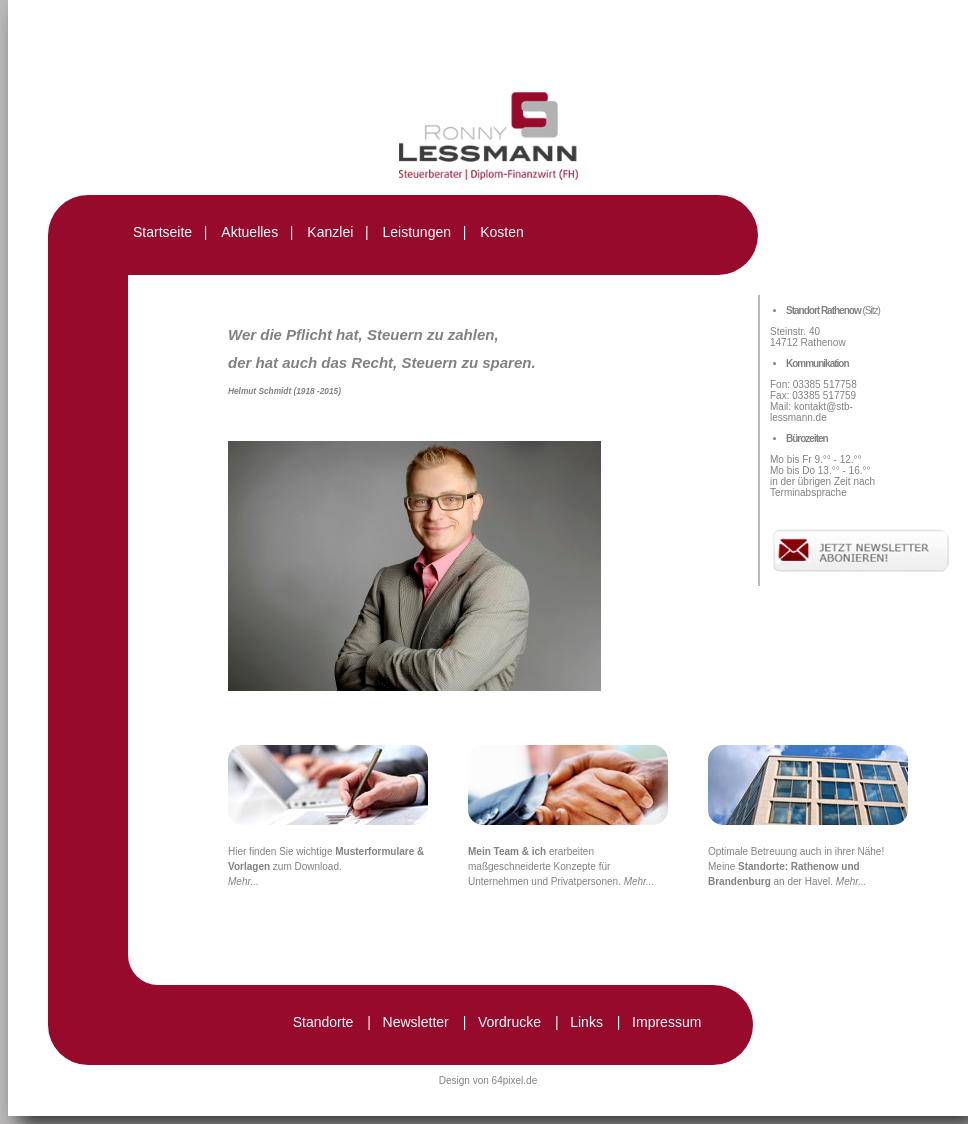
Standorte (323, 1022)
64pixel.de (515, 1080)
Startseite (162, 232)
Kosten (502, 232)
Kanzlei (330, 232)
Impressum (666, 1022)
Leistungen (416, 232)
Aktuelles (249, 232)
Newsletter (416, 1022)
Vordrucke (509, 1022)
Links (586, 1022)
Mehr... (243, 881)
